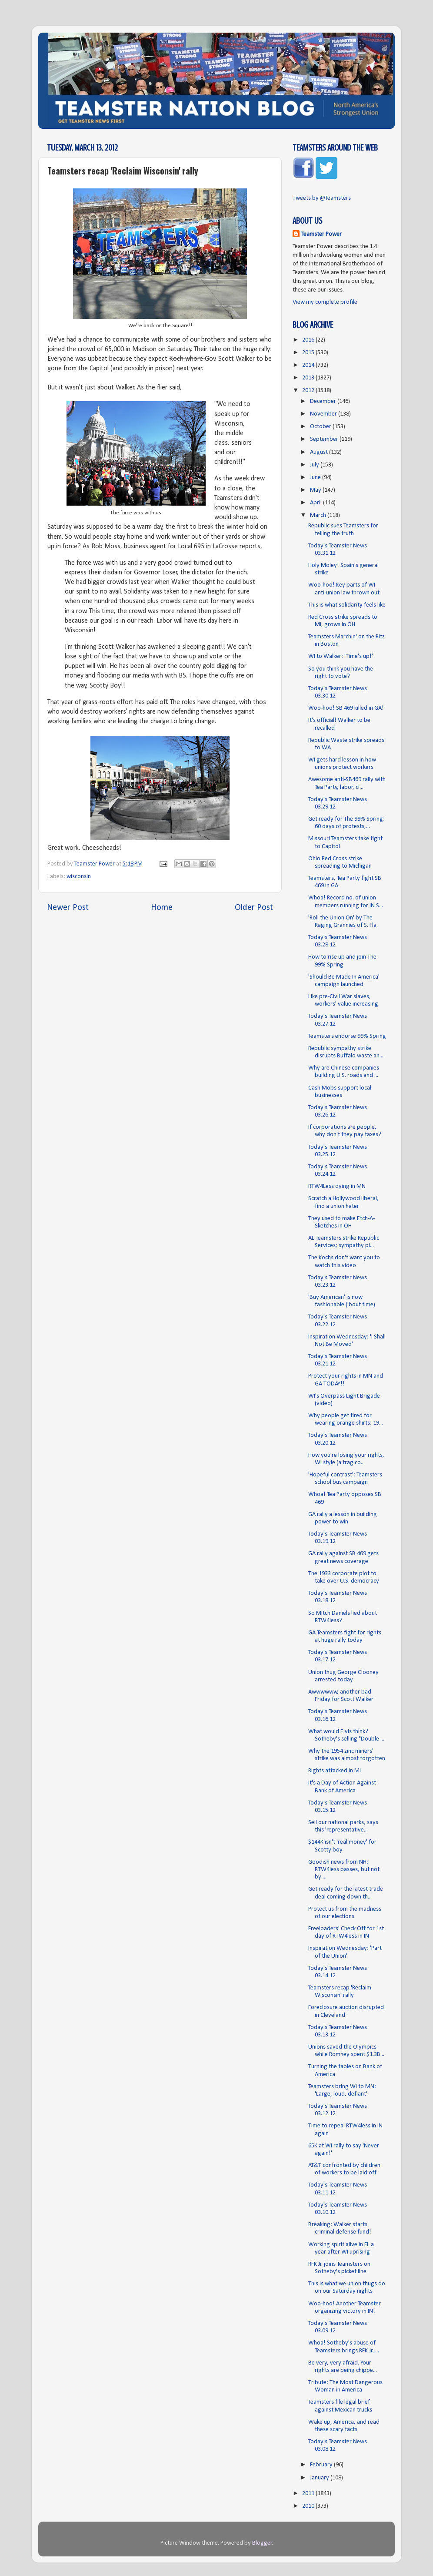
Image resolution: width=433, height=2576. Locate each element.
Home (162, 907)
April (316, 503)
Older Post (254, 907)
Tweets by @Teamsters (322, 198)
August (319, 452)
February (322, 2465)
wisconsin (79, 876)
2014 (309, 365)
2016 (309, 340)
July (315, 465)
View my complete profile (325, 302)
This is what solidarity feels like (347, 605)
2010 (309, 2506)
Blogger (262, 2543)
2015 (309, 352)
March (318, 515)
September (325, 439)
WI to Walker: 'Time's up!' (340, 656)
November (324, 414)
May (316, 490)
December (323, 401)
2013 (309, 378)
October (321, 426)
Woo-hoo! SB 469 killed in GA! (346, 708)
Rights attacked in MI (334, 1771)
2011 (309, 2493)
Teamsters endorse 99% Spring (347, 1036)
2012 (309, 390)
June (316, 477)
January (320, 2478)
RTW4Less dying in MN (337, 1186)
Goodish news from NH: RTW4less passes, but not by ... (344, 1870)
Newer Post (68, 907)
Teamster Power (321, 234)
